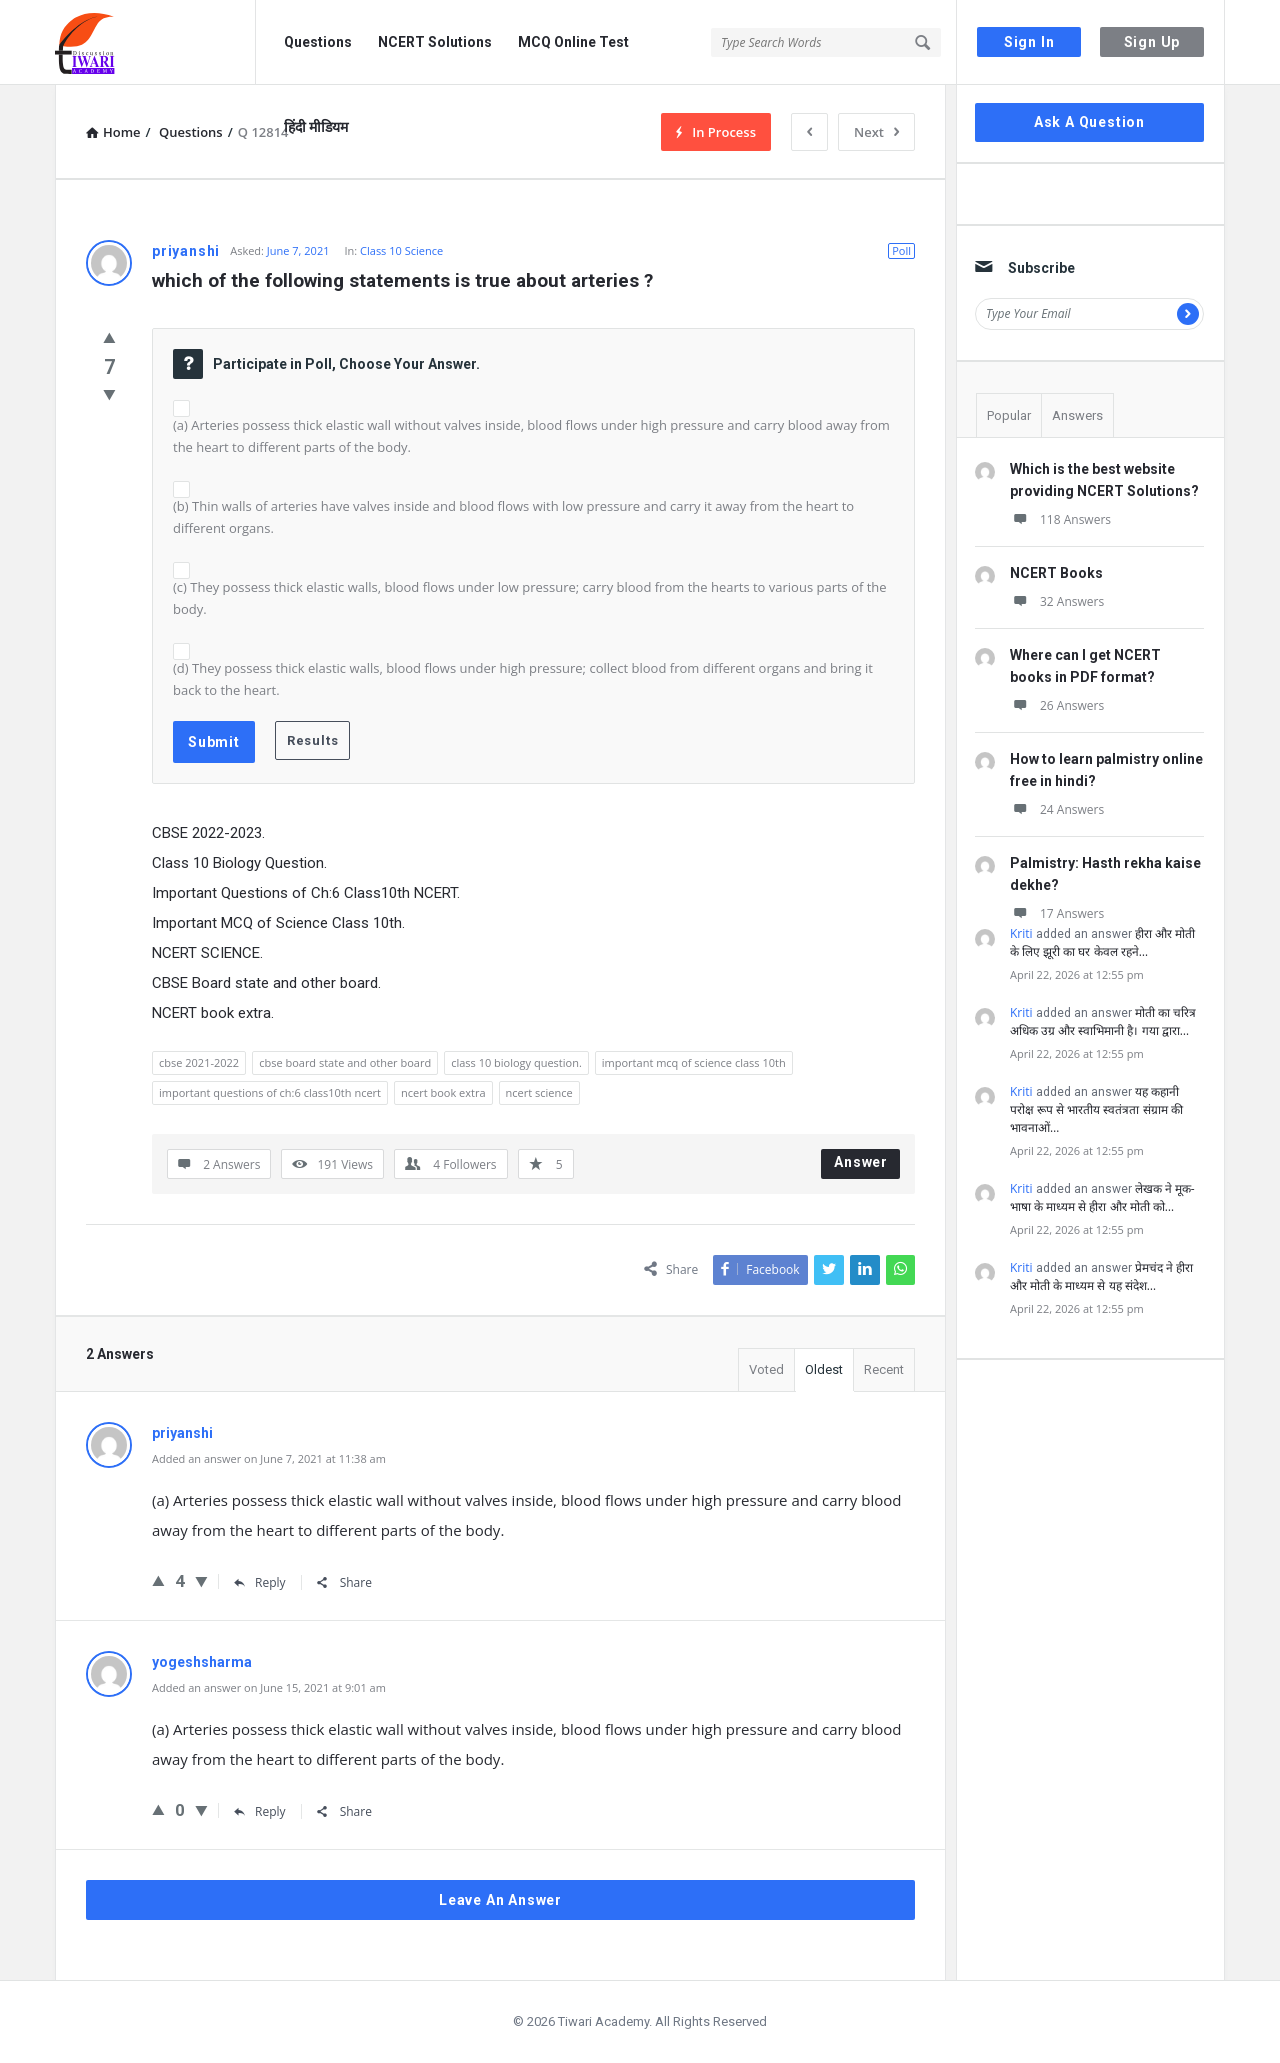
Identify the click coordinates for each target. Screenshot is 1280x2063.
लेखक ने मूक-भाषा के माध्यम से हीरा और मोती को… (1102, 1197)
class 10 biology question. (516, 1062)
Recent (884, 1369)
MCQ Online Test (573, 42)
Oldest (824, 1369)
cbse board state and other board (345, 1062)
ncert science (539, 1092)
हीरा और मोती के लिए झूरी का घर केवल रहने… (1102, 942)
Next (876, 132)
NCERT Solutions (435, 42)
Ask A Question (1089, 122)
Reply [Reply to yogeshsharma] (260, 1811)
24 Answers (1057, 809)
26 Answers (1057, 705)
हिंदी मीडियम (316, 127)
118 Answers (1060, 519)
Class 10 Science (401, 250)
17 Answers (1057, 913)
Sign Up (1152, 42)
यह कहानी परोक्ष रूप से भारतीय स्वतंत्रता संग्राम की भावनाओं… (1096, 1109)
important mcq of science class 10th (694, 1062)
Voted (766, 1369)
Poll (901, 250)
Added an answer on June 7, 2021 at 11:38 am (269, 1458)
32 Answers (1057, 601)
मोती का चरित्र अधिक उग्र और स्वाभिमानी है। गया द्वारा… (1103, 1021)
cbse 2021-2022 (199, 1062)
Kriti (1021, 933)
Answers (1077, 415)
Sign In (1029, 42)
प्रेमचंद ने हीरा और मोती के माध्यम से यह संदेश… (1101, 1276)
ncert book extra (443, 1092)
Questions (318, 42)
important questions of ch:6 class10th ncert (270, 1092)
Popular (1009, 415)
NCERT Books (1056, 573)
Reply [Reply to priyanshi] (260, 1582)
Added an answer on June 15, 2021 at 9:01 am (269, 1687)
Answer (861, 1162)
